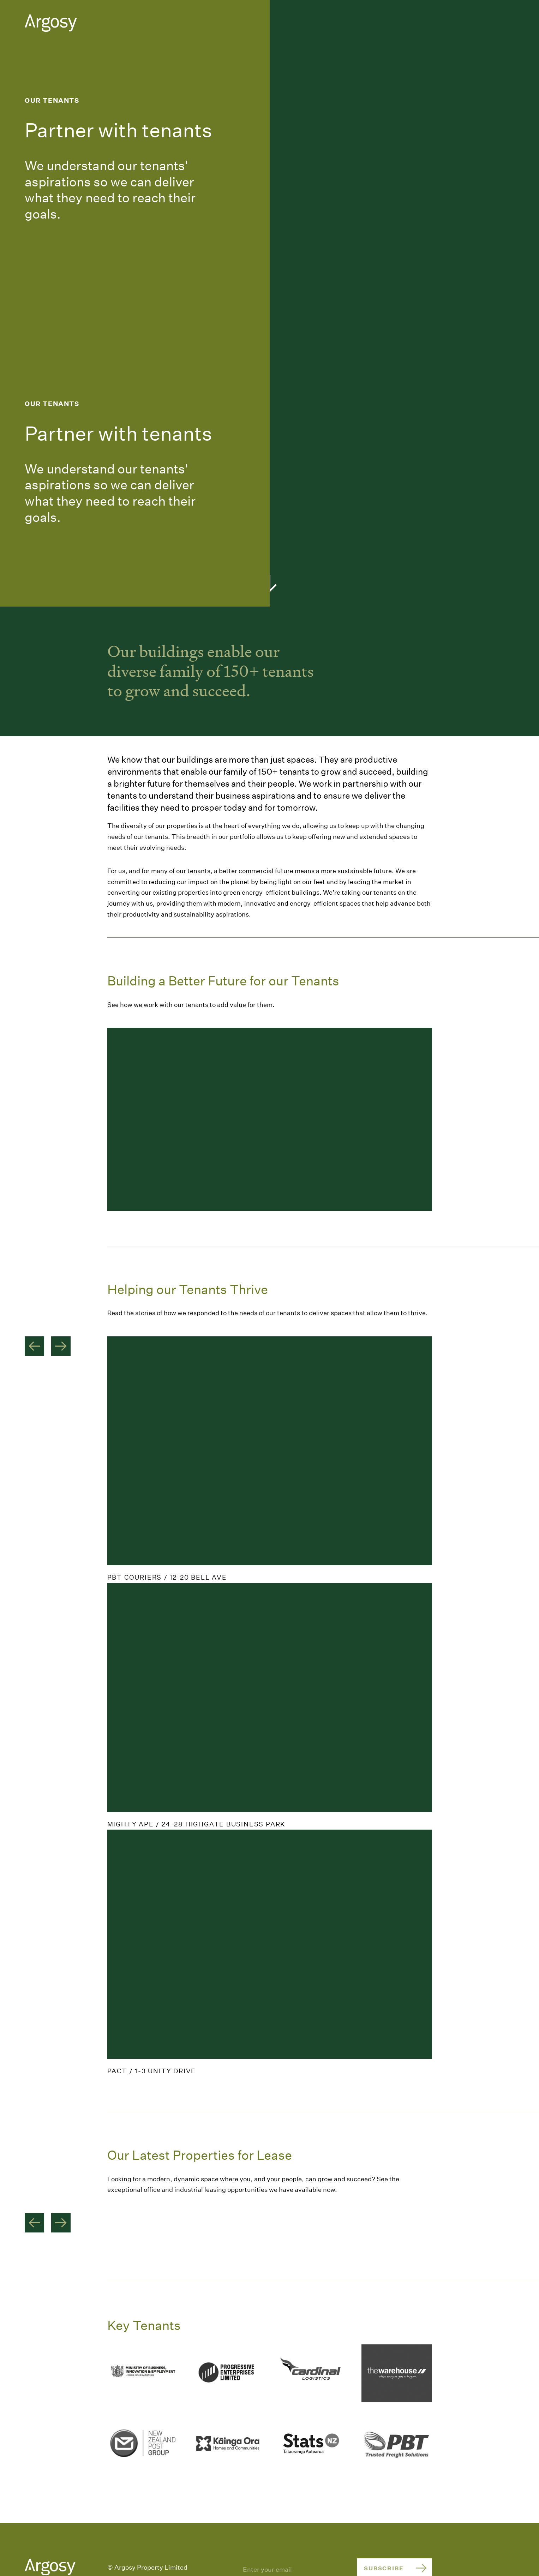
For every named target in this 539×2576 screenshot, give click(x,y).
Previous (34, 1346)
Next (61, 1346)
